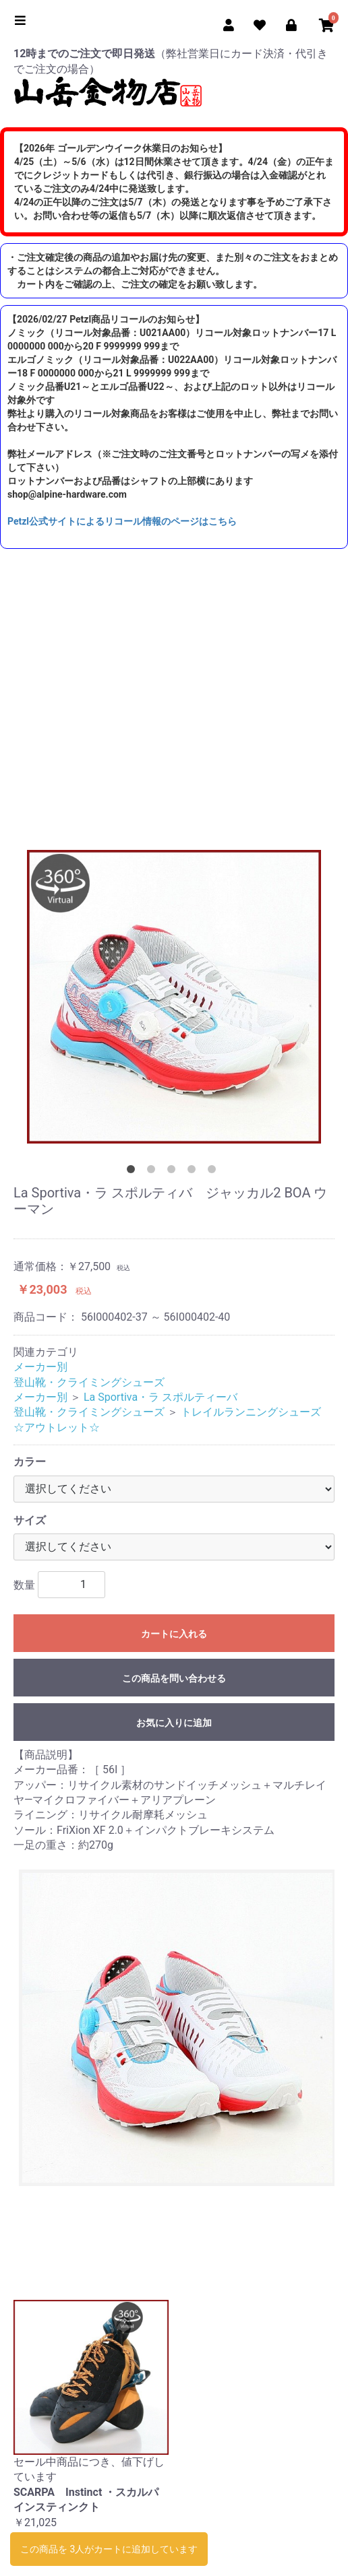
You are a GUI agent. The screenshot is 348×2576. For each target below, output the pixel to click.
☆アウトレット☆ (56, 1427)
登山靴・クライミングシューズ (89, 1382)
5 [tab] (214, 1172)
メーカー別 (40, 1366)
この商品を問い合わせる (174, 1678)
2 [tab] (154, 1172)
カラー (29, 1461)
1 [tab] (133, 1172)
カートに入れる (174, 1633)
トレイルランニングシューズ (251, 1412)
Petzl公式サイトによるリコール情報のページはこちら (122, 521)
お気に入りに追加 (174, 1722)
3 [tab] (174, 1172)
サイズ (29, 1520)
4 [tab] (194, 1172)
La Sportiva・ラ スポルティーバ (160, 1397)
